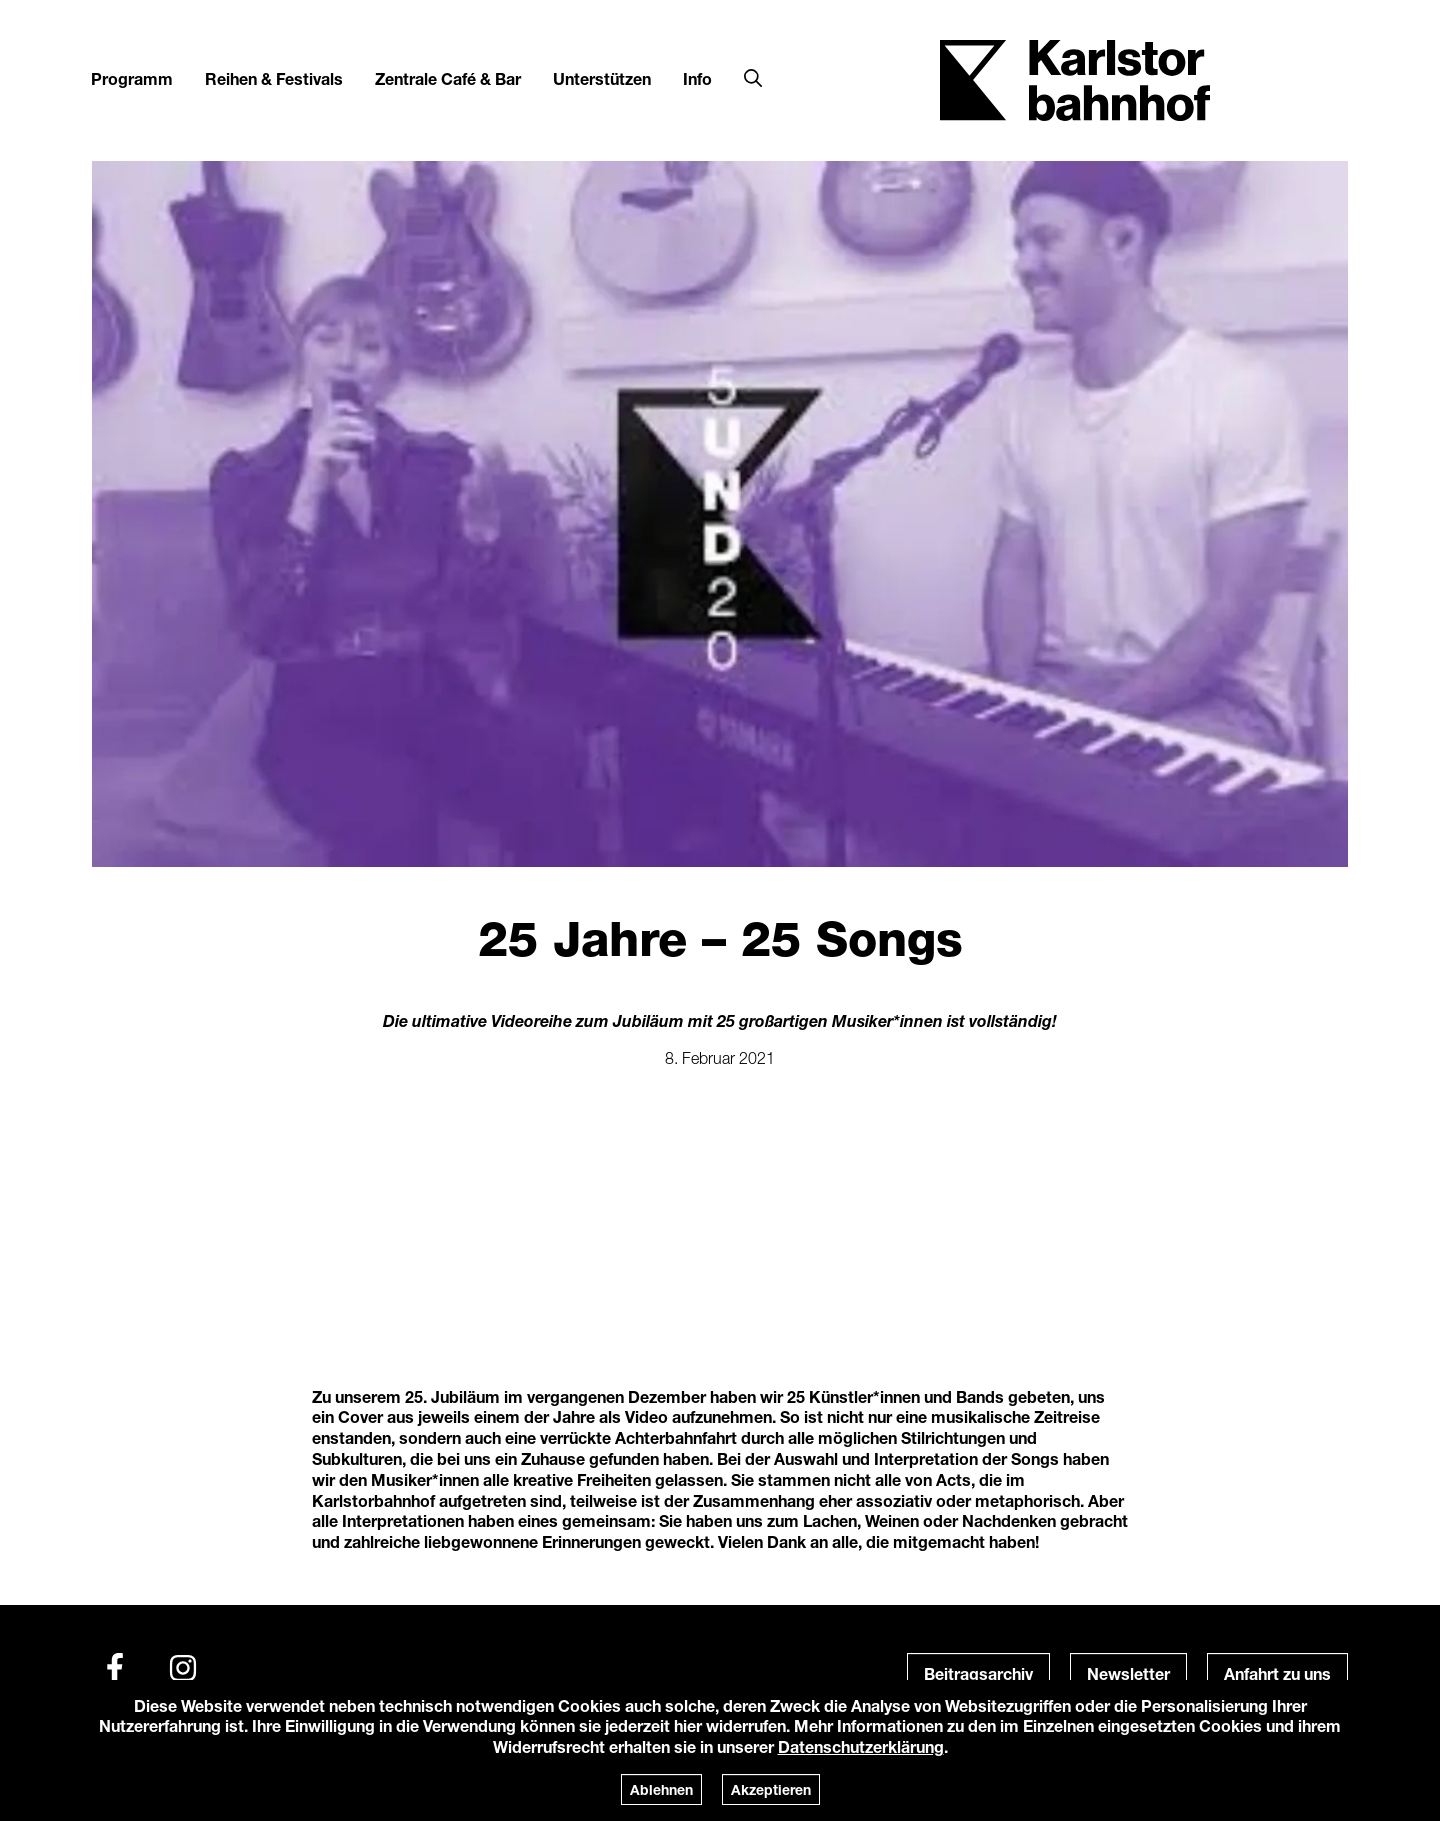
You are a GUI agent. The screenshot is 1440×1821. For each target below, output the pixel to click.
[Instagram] (183, 1668)
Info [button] (697, 78)
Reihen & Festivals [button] (274, 78)
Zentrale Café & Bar (448, 78)
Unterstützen (602, 78)
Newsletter (1128, 1673)
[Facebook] (115, 1668)
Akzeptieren (771, 1789)
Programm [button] (132, 78)
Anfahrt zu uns (1277, 1673)
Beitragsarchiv (978, 1673)
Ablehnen (661, 1789)
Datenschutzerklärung (861, 1746)
